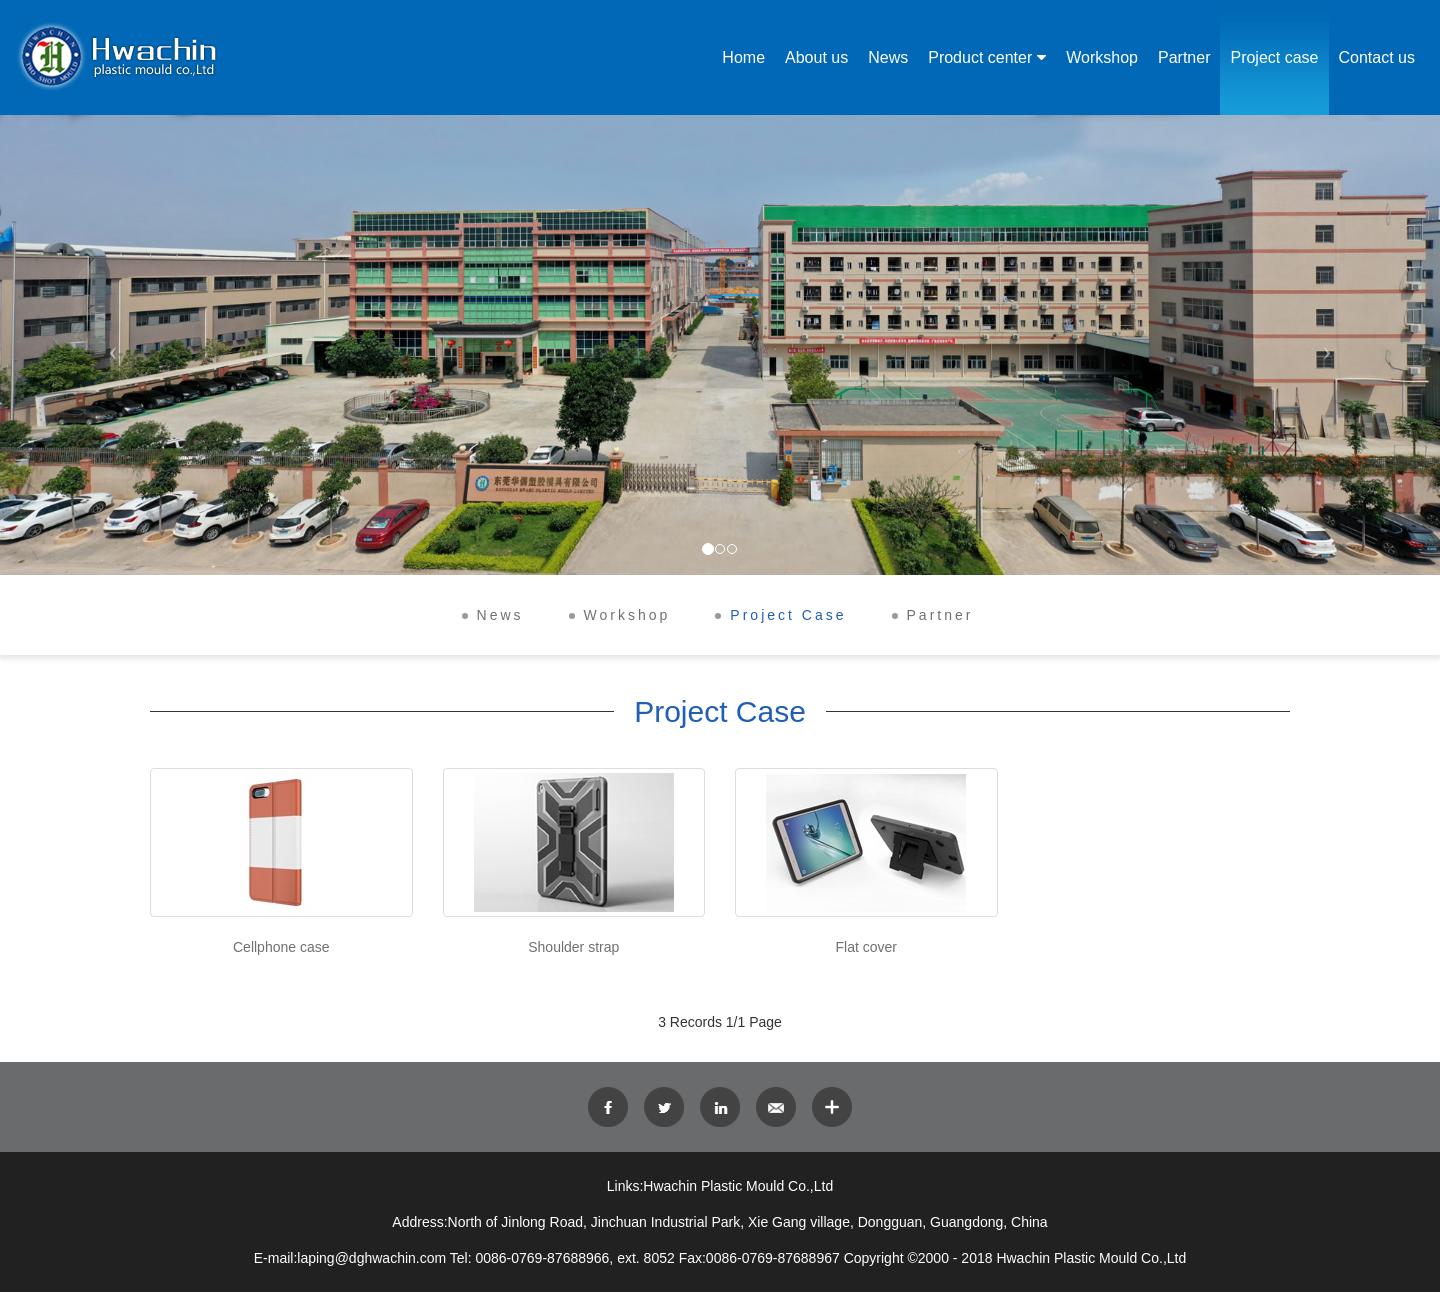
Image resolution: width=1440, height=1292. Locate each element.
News (888, 57)
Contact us (1377, 57)
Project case (1274, 57)
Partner (1184, 57)
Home (743, 57)
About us (816, 57)
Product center (980, 57)
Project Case (788, 615)
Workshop (1102, 57)
